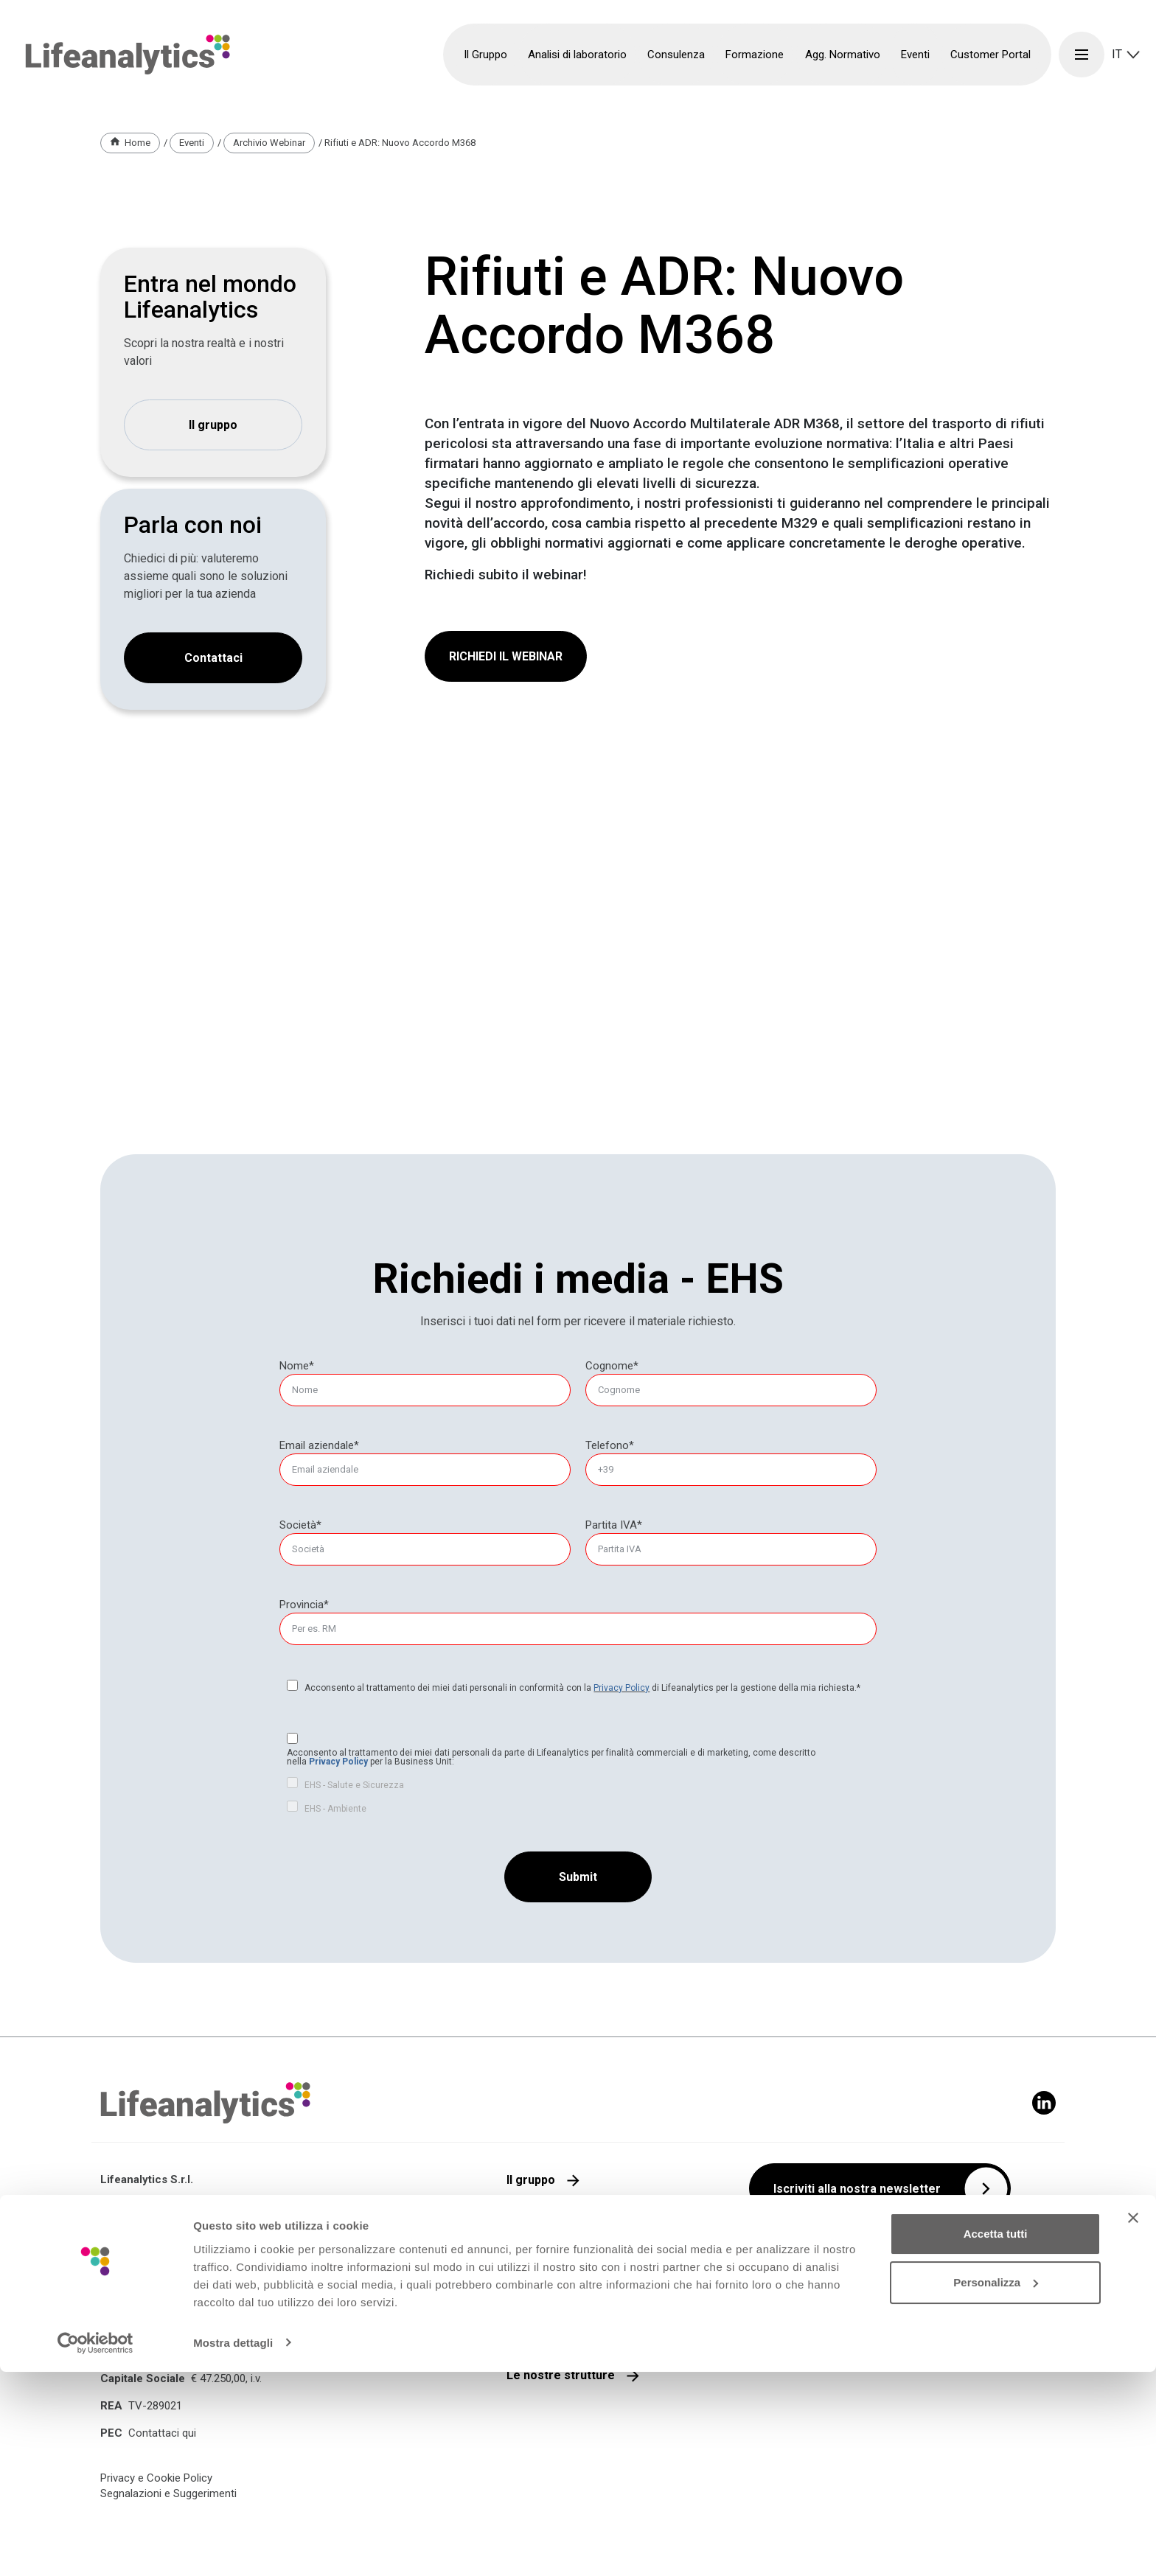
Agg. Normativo (842, 54)
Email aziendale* (319, 1445)
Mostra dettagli (233, 2547)
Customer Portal (990, 54)
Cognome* (611, 1365)
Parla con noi (542, 2258)
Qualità (526, 2219)
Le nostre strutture (560, 2375)
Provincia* (304, 1604)
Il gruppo (213, 425)
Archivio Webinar (269, 142)
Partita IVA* (613, 1525)
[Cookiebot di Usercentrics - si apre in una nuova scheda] (95, 2547)
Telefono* (609, 1445)
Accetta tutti (996, 2438)
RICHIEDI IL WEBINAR (506, 656)
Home (137, 142)
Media (523, 2336)
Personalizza (995, 2486)
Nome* (296, 1365)
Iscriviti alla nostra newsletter (857, 2189)
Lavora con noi (547, 2297)
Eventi (915, 54)
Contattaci (213, 658)
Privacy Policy (621, 1688)
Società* (300, 1525)
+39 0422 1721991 (167, 2333)
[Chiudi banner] (1133, 2423)
